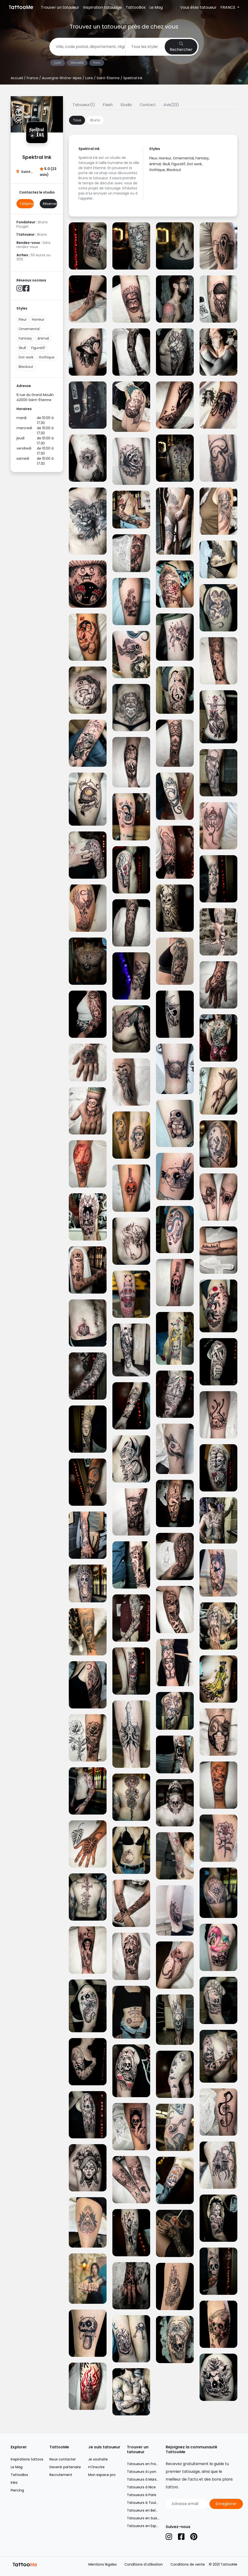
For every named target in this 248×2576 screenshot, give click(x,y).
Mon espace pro (102, 2474)
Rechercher (181, 47)
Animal (43, 338)
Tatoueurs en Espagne (146, 2525)
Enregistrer (226, 2503)
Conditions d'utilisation (143, 2564)
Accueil (17, 78)
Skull (22, 347)
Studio (126, 105)
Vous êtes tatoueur (198, 7)
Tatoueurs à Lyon (141, 2471)
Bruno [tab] (95, 120)
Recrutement (60, 2474)
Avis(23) (171, 105)
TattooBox (136, 7)
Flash (108, 105)
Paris (96, 63)
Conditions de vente (187, 2564)
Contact (148, 105)
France (32, 78)
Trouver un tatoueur (60, 7)
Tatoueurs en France (144, 2463)
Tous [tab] (77, 120)
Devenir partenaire (65, 2467)
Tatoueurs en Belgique (146, 2510)
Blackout (26, 366)
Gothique (46, 357)
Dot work (26, 357)
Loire (89, 78)
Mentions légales (102, 2564)
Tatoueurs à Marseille (145, 2479)
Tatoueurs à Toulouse (145, 2502)
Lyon (57, 63)
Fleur (23, 319)
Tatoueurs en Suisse (144, 2518)
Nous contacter (62, 2459)
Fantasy (25, 338)
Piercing (17, 2490)
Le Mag (156, 7)
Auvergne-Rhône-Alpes (62, 78)
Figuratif (38, 347)
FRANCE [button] (228, 7)
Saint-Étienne (108, 78)
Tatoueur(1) (84, 105)
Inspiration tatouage (102, 7)
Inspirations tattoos (27, 2459)
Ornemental (29, 328)
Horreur (38, 319)
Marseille (77, 63)
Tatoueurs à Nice (141, 2487)
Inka (14, 2482)
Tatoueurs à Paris (141, 2494)
